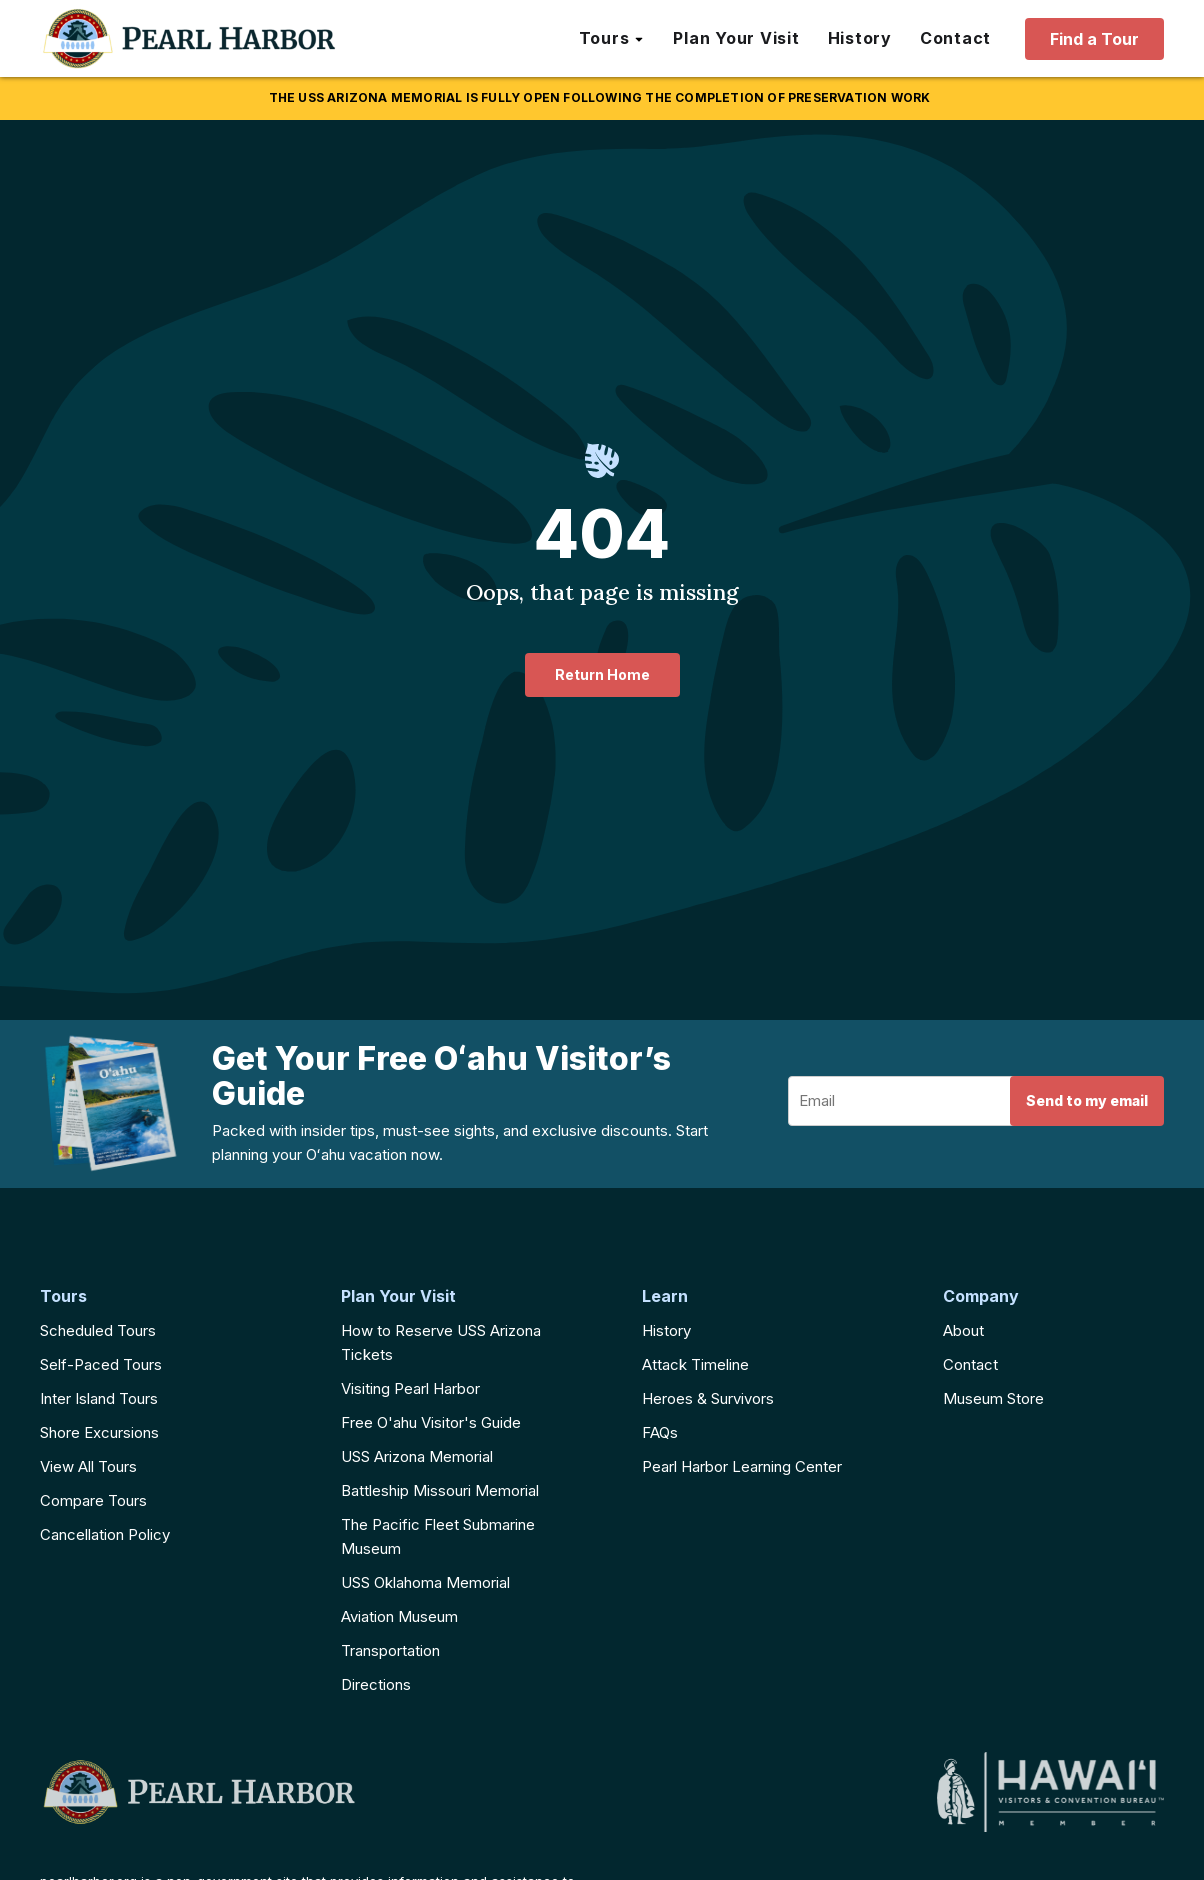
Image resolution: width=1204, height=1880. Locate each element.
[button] (612, 39)
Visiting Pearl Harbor (410, 1388)
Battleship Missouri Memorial (440, 1490)
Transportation (390, 1650)
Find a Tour (1094, 39)
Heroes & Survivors (708, 1398)
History (666, 1330)
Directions (376, 1684)
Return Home (602, 674)
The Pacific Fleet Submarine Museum (438, 1536)
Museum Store (993, 1398)
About (963, 1330)
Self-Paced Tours (101, 1364)
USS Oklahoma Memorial (425, 1582)
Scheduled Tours (98, 1330)
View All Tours (88, 1466)
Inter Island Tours (99, 1398)
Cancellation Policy (105, 1534)
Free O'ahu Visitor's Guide (431, 1422)
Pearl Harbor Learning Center (742, 1466)
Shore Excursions (99, 1432)
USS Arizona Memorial (417, 1456)
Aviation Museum (399, 1616)
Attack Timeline (695, 1364)
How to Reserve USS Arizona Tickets (441, 1342)
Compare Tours (93, 1500)
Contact (970, 1364)
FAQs (660, 1432)
